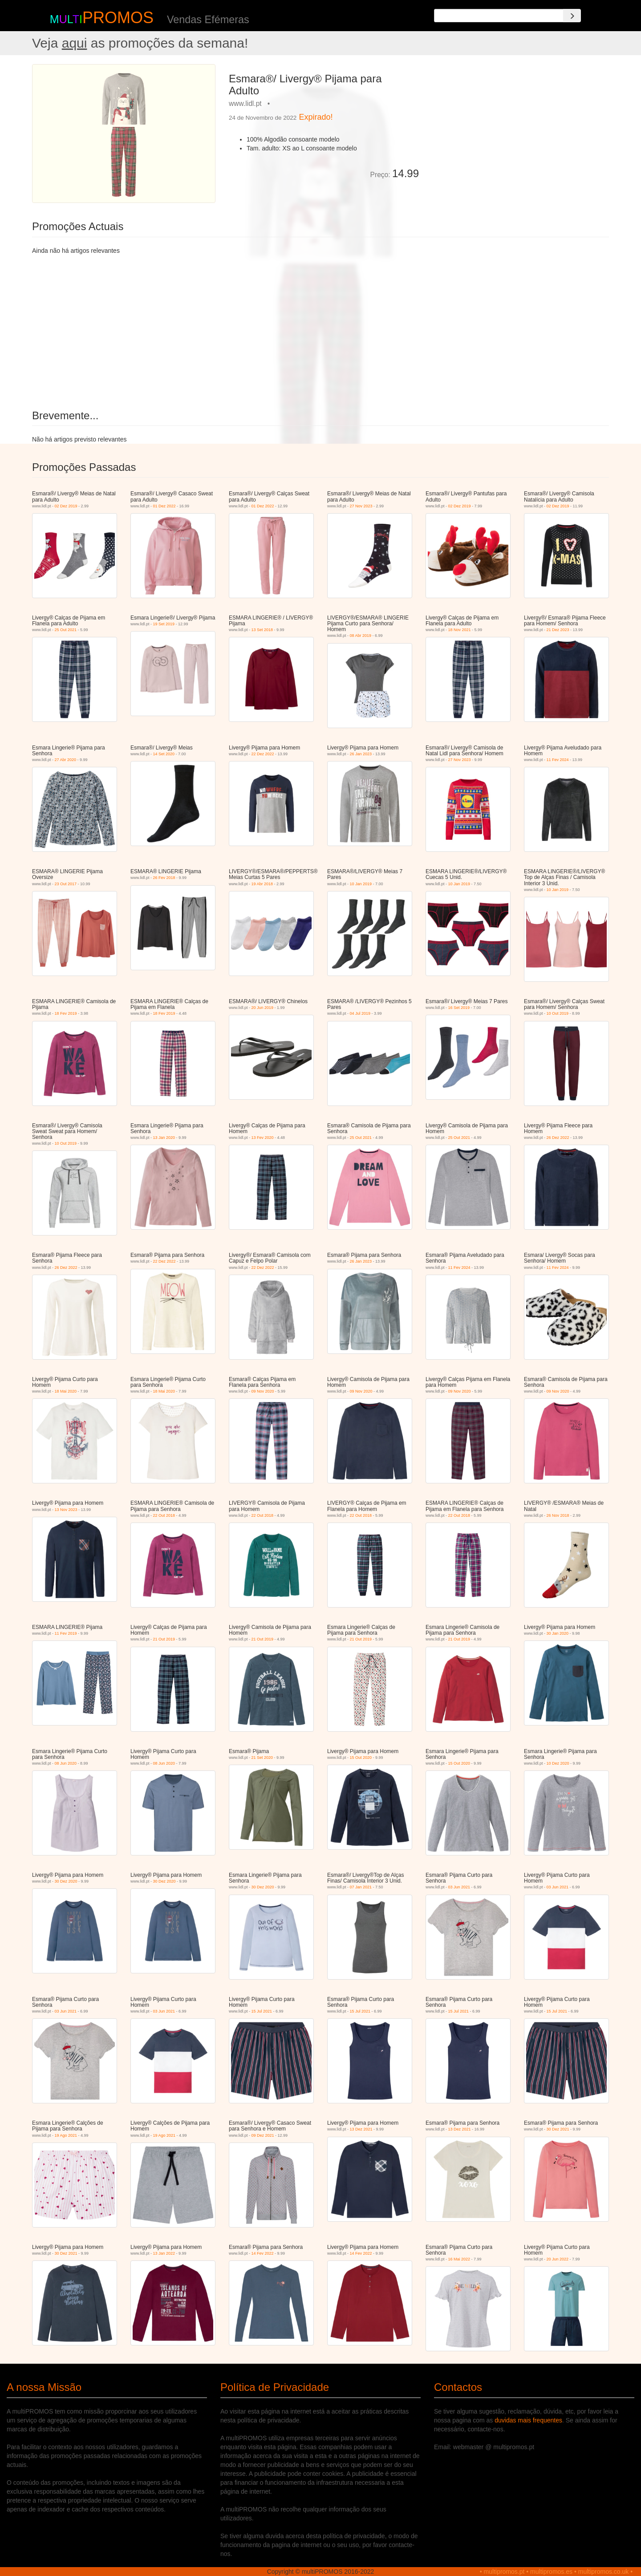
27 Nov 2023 (361, 506)
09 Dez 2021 (263, 2135)
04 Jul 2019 (360, 1013)
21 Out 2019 (164, 1639)
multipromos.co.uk (603, 2571)
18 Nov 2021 (459, 630)
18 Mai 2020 (66, 1391)
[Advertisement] (517, 126)
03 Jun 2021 (459, 1887)
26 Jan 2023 (361, 754)
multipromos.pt (504, 2571)
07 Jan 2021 (361, 1887)
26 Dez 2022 (558, 1137)
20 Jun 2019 (263, 1007)
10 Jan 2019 (361, 884)
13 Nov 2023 (66, 1509)
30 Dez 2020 (66, 1881)
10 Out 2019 (558, 1013)
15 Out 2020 (361, 1757)
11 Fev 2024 (558, 759)
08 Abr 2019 (361, 635)
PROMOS (118, 17)
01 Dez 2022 (164, 506)
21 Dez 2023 (558, 630)
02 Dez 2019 (66, 506)
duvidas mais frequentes (528, 2420)
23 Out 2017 (66, 884)
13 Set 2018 (262, 630)
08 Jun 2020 (66, 1763)
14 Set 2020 (164, 754)
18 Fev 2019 (66, 1013)
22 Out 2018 (164, 1515)
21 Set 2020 (262, 1757)
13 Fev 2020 (263, 1137)
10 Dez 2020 (558, 1763)
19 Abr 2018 (262, 884)
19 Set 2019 (164, 624)
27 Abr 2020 (66, 759)
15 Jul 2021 (262, 2011)
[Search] (572, 15)
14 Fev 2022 (263, 2253)
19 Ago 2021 (66, 2135)
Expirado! (316, 117)
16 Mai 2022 (459, 2259)
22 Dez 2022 (263, 754)
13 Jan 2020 (164, 1137)
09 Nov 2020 (263, 1391)
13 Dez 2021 (361, 2129)
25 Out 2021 (66, 630)
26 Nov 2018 (558, 1515)
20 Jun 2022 (558, 2259)
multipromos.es (551, 2571)
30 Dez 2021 (558, 2129)
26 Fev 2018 (164, 877)
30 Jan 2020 (558, 1633)
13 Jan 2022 (164, 2253)
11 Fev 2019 (66, 1633)
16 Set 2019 (459, 1007)
